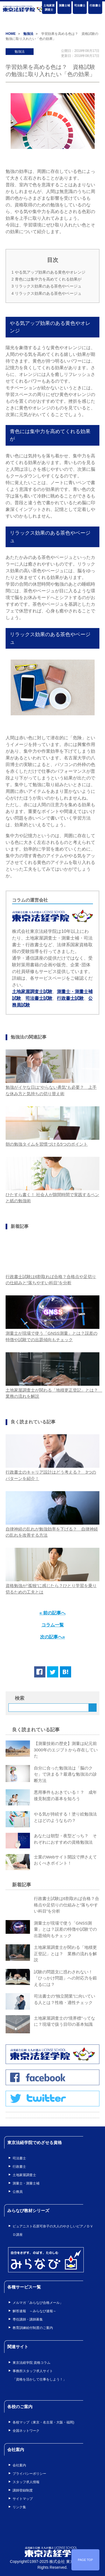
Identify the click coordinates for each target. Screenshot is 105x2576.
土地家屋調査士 (49, 7)
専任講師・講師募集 (28, 2319)
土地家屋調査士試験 (32, 991)
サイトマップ (23, 2499)
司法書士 (79, 5)
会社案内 (19, 2465)
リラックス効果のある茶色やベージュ (46, 286)
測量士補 (64, 5)
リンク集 (19, 2507)
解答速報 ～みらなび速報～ (34, 2311)
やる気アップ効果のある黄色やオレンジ (48, 272)
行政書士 (95, 5)
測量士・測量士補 (26, 2183)
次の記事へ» (52, 1637)
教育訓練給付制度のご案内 (33, 2328)
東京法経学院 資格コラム (31, 2363)
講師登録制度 (23, 2490)
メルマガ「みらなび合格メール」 (38, 2303)
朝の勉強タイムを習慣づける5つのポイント (47, 1144)
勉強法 (20, 52)
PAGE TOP (85, 2559)
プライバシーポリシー (29, 2474)
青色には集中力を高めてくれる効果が (46, 279)
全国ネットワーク (26, 2431)
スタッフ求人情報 (26, 2482)
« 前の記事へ (52, 1613)
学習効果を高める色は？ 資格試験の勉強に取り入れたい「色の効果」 (50, 70)
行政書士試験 (70, 998)
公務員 (18, 2192)
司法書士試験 (38, 998)
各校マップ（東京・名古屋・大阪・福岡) (43, 2422)
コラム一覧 (52, 1625)
